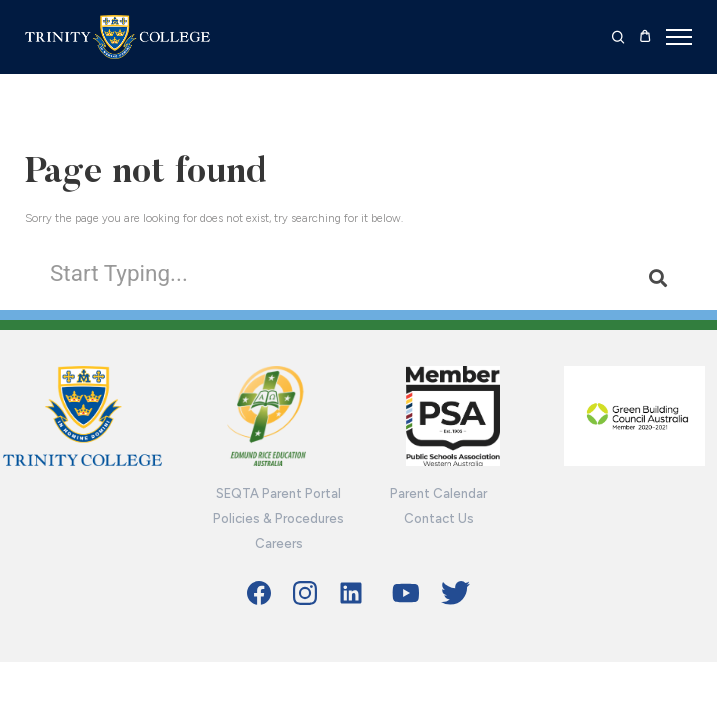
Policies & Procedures (278, 518)
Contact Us (439, 518)
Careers (279, 543)
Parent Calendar (438, 493)
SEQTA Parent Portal (278, 493)
